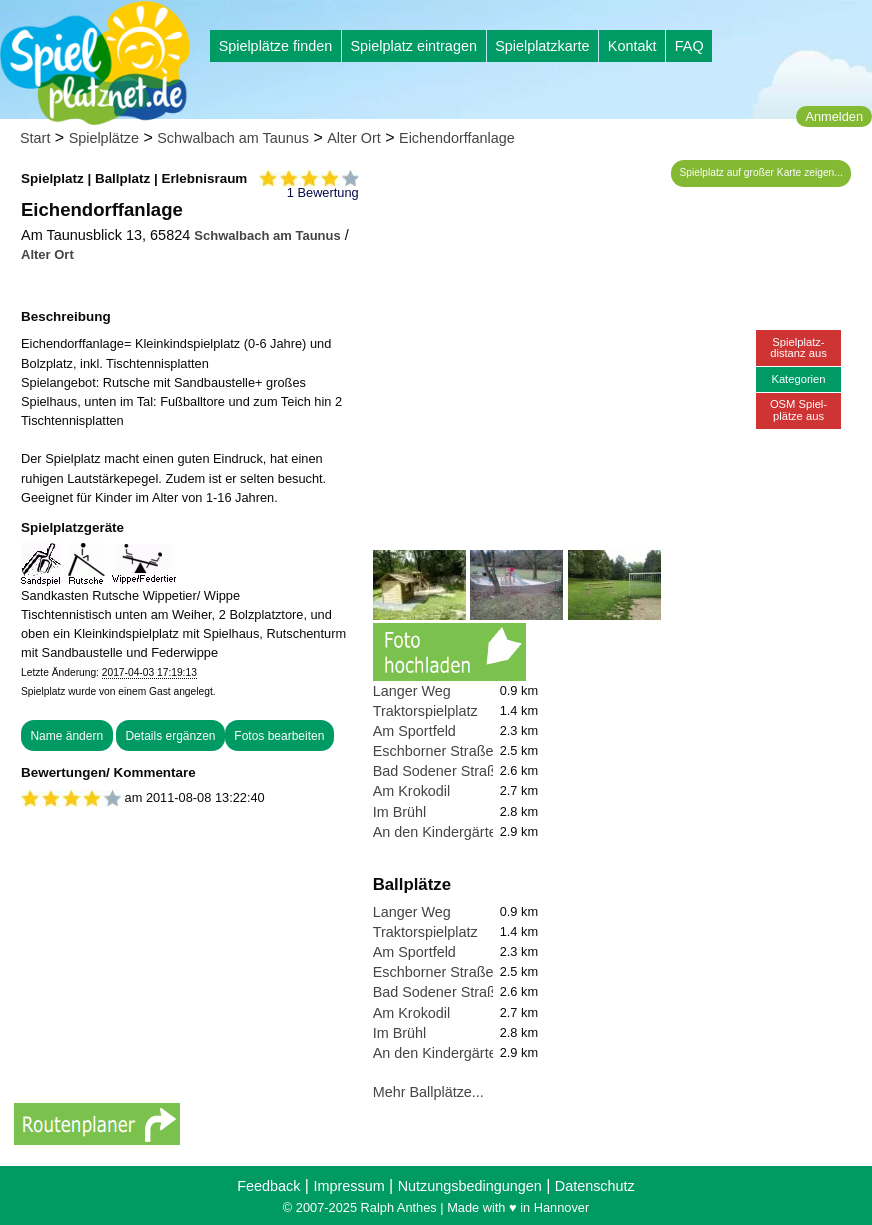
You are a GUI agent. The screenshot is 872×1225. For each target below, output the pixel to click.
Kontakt (632, 46)
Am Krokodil (412, 791)
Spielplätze (104, 138)
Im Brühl (400, 812)
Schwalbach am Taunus (233, 138)
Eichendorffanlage (457, 138)
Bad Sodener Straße (438, 771)
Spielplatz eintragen (413, 46)
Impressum (348, 1186)
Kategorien (798, 379)
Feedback (268, 1186)
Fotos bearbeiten (279, 736)
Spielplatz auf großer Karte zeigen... (761, 172)
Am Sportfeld (414, 731)
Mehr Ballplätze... (428, 1092)
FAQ (689, 46)
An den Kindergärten (439, 832)
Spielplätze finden (276, 46)
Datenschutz (595, 1186)
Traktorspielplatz (425, 711)
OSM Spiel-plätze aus (798, 409)
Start (35, 138)
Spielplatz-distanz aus (798, 347)
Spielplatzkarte (542, 46)
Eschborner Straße (433, 751)
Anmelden (834, 116)
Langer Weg (412, 691)
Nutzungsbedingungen (470, 1186)
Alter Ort (354, 138)
